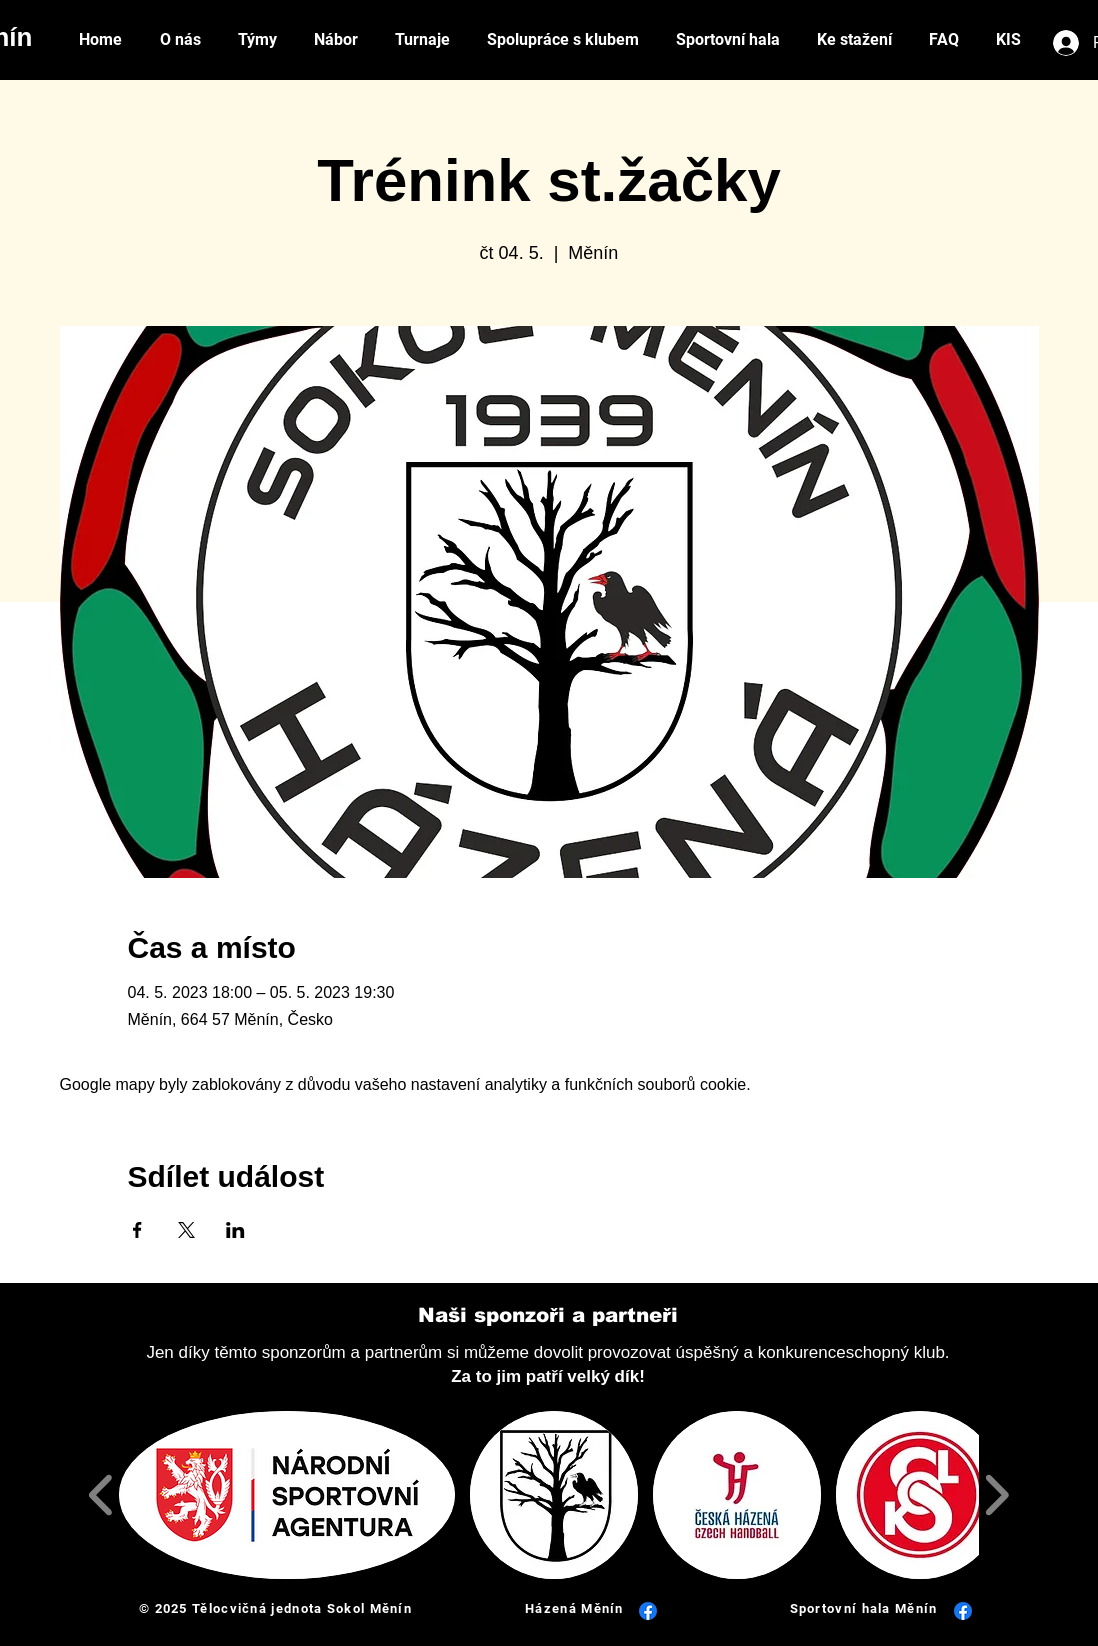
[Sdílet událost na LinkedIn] (235, 1230)
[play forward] (996, 1494)
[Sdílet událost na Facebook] (137, 1230)
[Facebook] (648, 1611)
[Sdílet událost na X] (186, 1230)
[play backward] (101, 1494)
